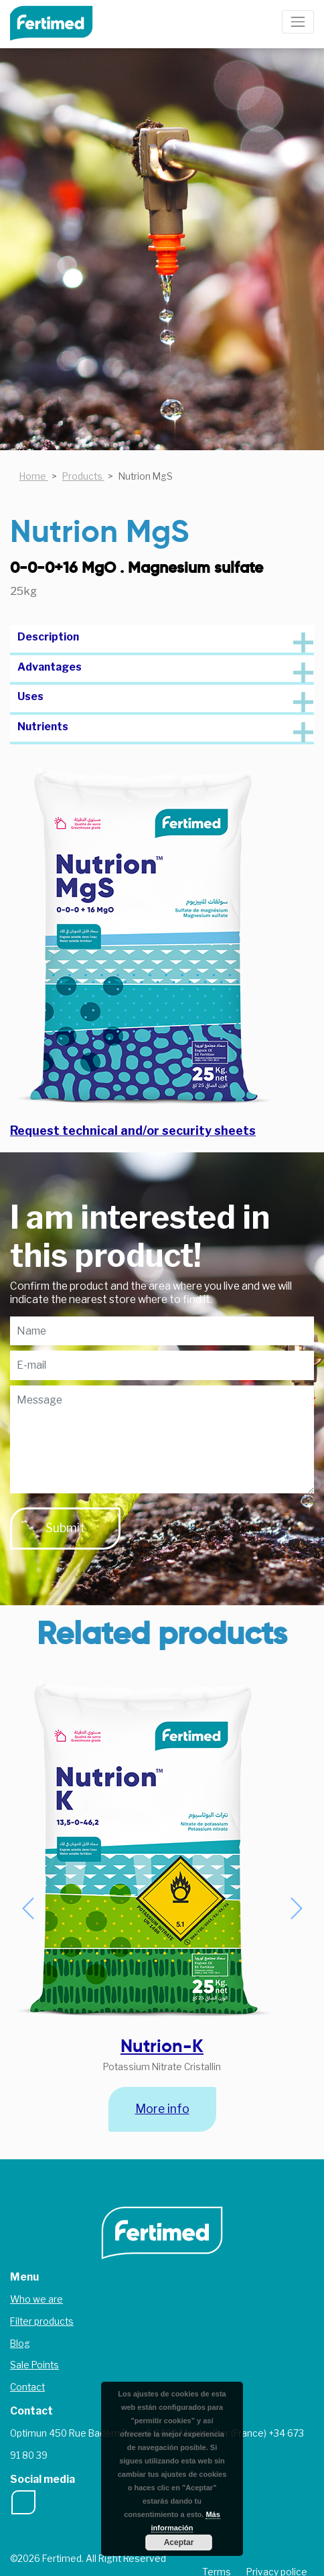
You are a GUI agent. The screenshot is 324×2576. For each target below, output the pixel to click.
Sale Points (34, 2365)
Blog (20, 2343)
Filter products (42, 2321)
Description (48, 636)
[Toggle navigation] (298, 21)
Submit (65, 1528)
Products (83, 476)
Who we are (36, 2299)
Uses (30, 696)
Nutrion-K (162, 2046)
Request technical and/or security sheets (133, 1131)
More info (162, 2109)
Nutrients (42, 726)
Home (33, 476)
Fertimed (60, 22)
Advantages (49, 667)
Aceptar (179, 2542)
